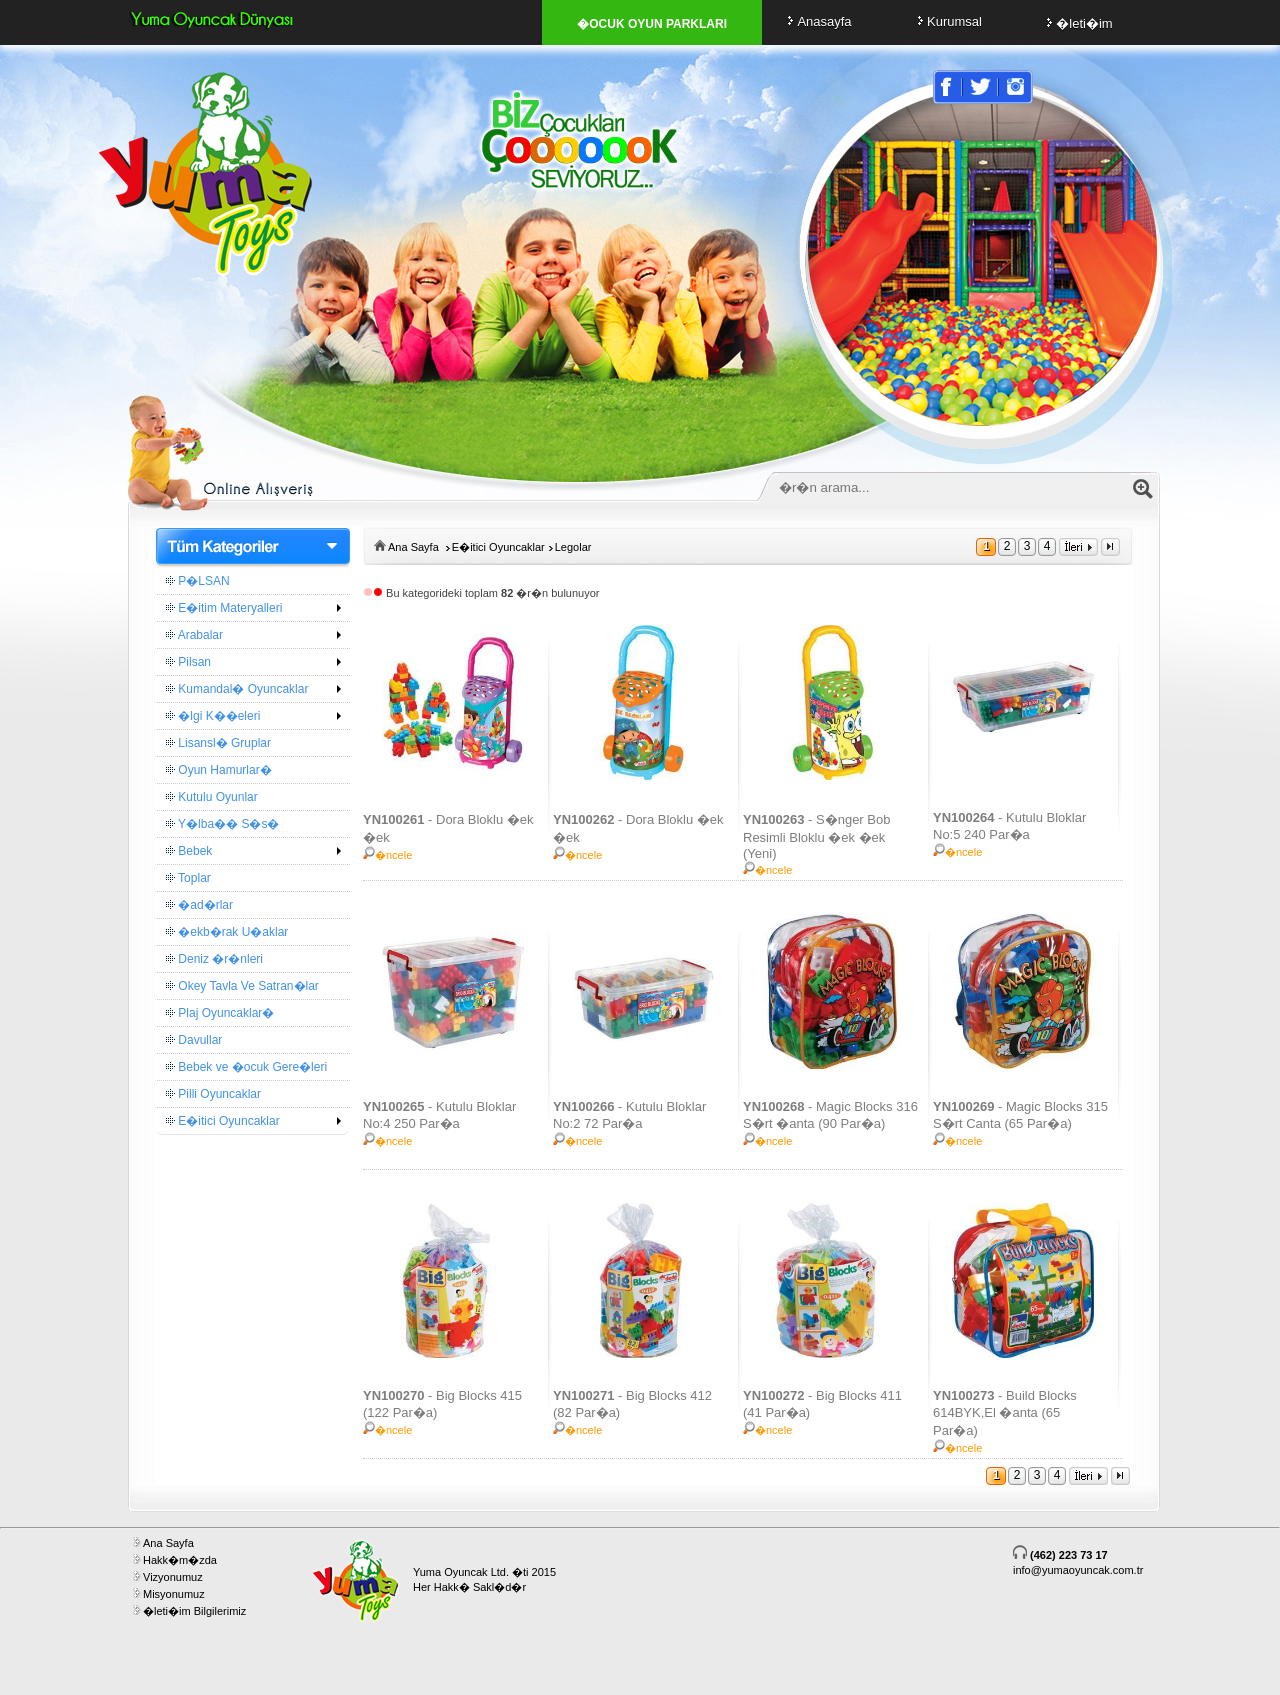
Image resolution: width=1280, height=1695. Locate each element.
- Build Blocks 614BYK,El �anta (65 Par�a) (1005, 1413)
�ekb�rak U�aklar (227, 932)
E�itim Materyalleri (224, 608)
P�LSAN (198, 581)
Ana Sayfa (413, 547)
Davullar (194, 1040)
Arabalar (194, 635)
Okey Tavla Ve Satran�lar (242, 986)
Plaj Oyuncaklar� (220, 1013)
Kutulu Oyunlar (212, 797)
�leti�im (1076, 23)
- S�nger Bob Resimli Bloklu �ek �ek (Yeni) (816, 836)
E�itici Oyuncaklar (223, 1121)
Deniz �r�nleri (214, 959)
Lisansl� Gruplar (218, 743)
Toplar (188, 878)
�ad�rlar (199, 905)
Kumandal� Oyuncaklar (237, 689)
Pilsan (188, 662)
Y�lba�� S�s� (222, 824)
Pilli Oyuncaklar (213, 1094)
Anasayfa (816, 21)
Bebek (189, 851)
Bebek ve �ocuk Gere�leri (246, 1067)
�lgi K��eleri (213, 716)
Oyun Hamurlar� (219, 770)
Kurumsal (947, 21)
